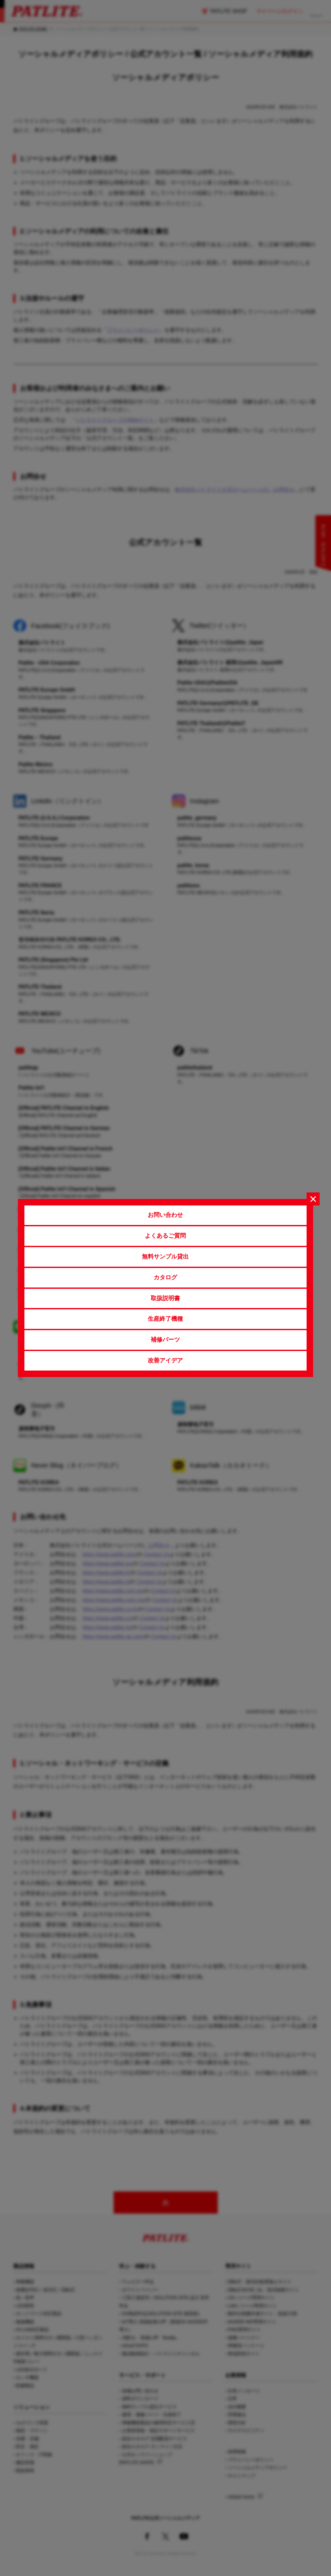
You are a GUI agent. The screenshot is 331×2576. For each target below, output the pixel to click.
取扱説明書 (165, 1298)
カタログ (165, 1277)
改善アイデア (165, 1360)
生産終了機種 (165, 1319)
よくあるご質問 (165, 1235)
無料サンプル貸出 (165, 1256)
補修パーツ (165, 1339)
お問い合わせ (165, 1215)
